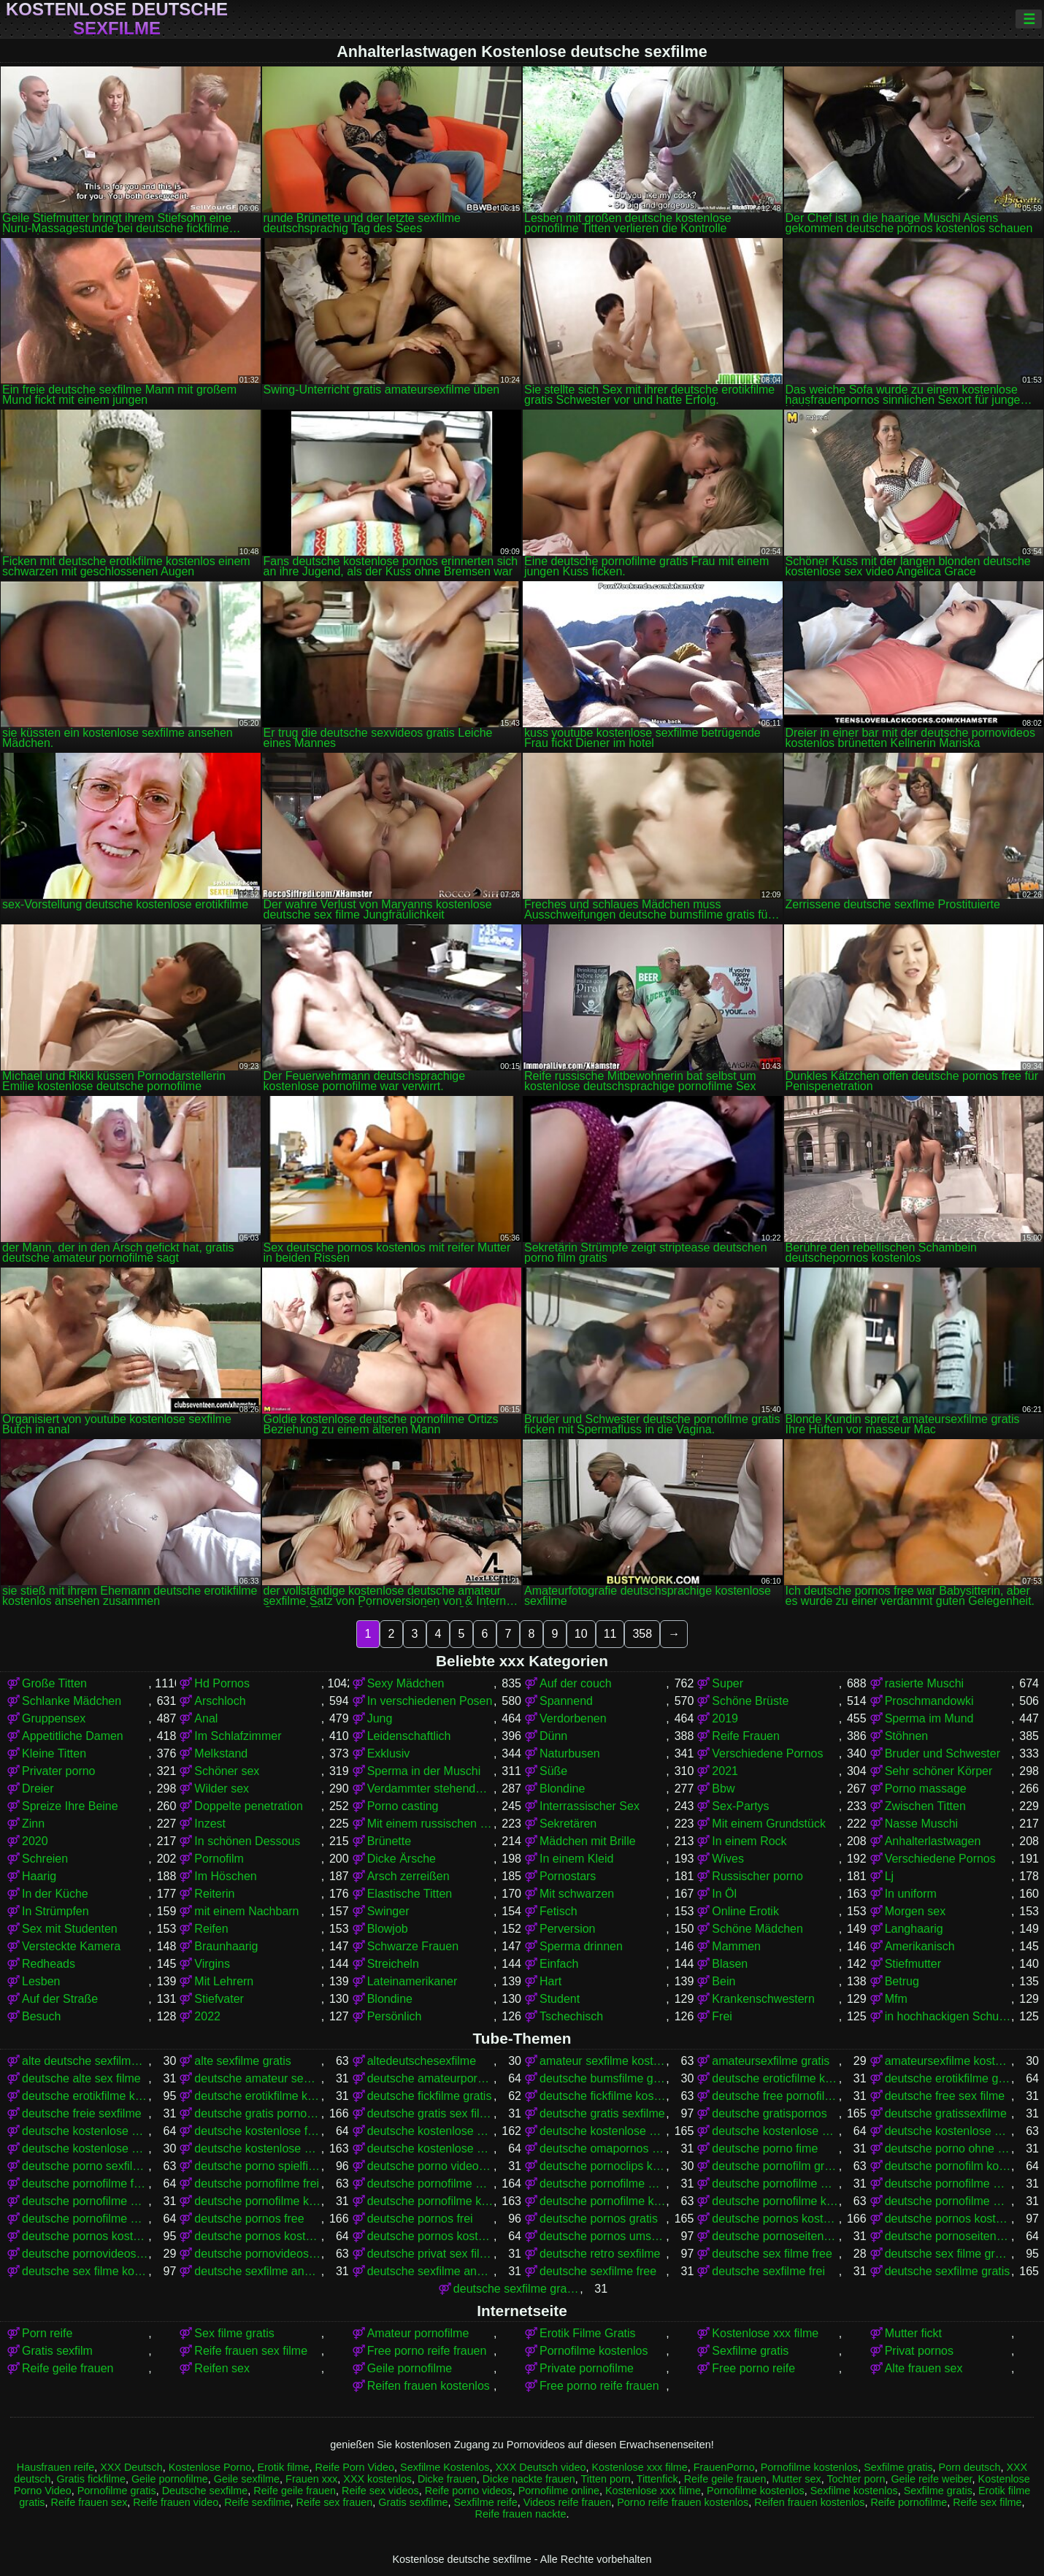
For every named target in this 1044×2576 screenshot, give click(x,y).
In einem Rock (749, 1841)
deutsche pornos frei (420, 2218)
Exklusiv (388, 1753)
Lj (889, 1876)
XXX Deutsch (131, 2467)
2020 (35, 1841)
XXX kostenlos (377, 2479)
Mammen (736, 1946)
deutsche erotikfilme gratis (948, 2078)
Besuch (41, 2016)
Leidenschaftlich (409, 1736)
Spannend (566, 1701)
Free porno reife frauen (427, 2351)
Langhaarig (914, 1929)
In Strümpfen (55, 1911)
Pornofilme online (558, 2490)
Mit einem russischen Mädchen (430, 1823)
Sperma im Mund (929, 1718)
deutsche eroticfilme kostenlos (775, 2078)
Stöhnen (907, 1736)
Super (727, 1683)
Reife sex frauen (334, 2502)
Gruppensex (53, 1718)
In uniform (911, 1893)
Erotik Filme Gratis (588, 2333)
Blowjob (387, 1929)
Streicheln (393, 1964)
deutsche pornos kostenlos (775, 2218)
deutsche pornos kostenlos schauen (430, 2236)
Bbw (723, 1788)
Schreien (45, 1858)
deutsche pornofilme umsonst (85, 2218)
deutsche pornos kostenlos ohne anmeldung (257, 2236)
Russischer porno (757, 1876)
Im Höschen (225, 1876)
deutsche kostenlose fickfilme (257, 2131)
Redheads (48, 1964)
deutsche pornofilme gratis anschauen (603, 2183)
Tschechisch (571, 2016)
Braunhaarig (226, 1946)
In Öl (724, 1893)
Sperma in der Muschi (424, 1771)
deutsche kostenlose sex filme (948, 2131)
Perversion (567, 1929)
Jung (380, 1718)
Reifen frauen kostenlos (428, 2386)
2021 (725, 1771)
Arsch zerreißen (408, 1876)
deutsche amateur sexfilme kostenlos (257, 2078)
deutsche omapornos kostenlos (603, 2148)
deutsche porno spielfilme (257, 2166)
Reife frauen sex (89, 2502)
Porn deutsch (970, 2467)
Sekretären (568, 1823)
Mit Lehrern (223, 1981)
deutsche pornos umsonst (603, 2236)
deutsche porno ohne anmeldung (948, 2148)
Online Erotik (745, 1911)
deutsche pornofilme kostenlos (430, 2201)
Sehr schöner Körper (939, 1771)
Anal (206, 1718)
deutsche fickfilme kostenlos (603, 2096)
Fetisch (558, 1911)
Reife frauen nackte (521, 2514)
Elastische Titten (410, 1893)
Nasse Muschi (921, 1823)
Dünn (553, 1736)
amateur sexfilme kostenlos (603, 2061)
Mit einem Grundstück (769, 1823)
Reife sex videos (380, 2490)
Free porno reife (753, 2368)
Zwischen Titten (925, 1806)
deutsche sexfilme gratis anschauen (516, 2288)
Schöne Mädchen (757, 1929)
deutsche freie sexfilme (82, 2113)
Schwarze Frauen (412, 1946)
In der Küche (55, 1893)
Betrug (902, 1981)
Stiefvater (219, 1999)
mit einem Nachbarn (246, 1911)
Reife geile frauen (67, 2368)
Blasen (730, 1964)
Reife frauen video (175, 2502)
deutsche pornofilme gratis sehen (85, 2201)
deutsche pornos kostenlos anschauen (948, 2218)
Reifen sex (222, 2368)
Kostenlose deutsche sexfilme (117, 19)
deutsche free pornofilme (775, 2096)
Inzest (210, 1823)
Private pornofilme (587, 2368)
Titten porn (606, 2479)
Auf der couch (576, 1683)
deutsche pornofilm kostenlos (948, 2166)
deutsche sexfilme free (598, 2271)
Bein (723, 1981)
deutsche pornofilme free (85, 2183)
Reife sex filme (987, 2502)
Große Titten (54, 1683)
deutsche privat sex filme (430, 2253)
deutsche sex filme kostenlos (85, 2271)
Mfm (896, 1999)
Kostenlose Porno (210, 2467)
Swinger (388, 1911)
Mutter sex (796, 2479)
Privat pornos (919, 2351)
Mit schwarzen (577, 1893)
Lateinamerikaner (412, 1981)
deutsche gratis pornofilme (257, 2113)
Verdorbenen (573, 1718)
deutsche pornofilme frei (256, 2183)
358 (642, 1634)
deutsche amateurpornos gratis (430, 2078)
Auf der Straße (60, 1999)
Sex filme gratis (234, 2333)
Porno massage (926, 1788)
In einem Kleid (576, 1858)
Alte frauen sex (924, 2368)
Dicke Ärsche (401, 1858)
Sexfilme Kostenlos (444, 2467)
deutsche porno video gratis (430, 2166)
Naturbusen (570, 1753)
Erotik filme (283, 2467)
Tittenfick (657, 2479)
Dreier (38, 1788)
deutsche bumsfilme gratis (603, 2078)
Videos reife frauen (567, 2502)
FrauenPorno (724, 2467)
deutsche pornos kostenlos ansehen (85, 2236)
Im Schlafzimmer (237, 1736)
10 (581, 1634)
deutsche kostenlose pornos (603, 2131)
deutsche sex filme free (772, 2253)
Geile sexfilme (247, 2479)
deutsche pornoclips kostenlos (603, 2166)
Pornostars (568, 1876)
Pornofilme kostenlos (594, 2351)
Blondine (562, 1788)
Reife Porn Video (355, 2467)
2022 (207, 2016)
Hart (550, 1981)
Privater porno (59, 1771)
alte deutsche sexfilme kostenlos (85, 2061)
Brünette (389, 1841)
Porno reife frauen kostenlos (682, 2502)
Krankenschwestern (763, 1999)
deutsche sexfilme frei (768, 2271)
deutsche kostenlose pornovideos (775, 2131)
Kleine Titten (54, 1753)
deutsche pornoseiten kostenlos (948, 2236)
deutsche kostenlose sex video (85, 2148)
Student (560, 1999)
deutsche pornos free (249, 2218)
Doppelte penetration (248, 1806)
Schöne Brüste (750, 1701)
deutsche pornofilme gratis (430, 2183)
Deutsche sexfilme (205, 2490)
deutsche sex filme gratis (948, 2253)
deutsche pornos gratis (599, 2218)
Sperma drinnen (581, 1946)
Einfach (559, 1964)
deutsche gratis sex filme (430, 2113)
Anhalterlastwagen (933, 1841)
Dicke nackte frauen (529, 2479)
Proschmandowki (929, 1701)
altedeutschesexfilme (421, 2061)
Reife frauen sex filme (250, 2351)
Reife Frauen (746, 1736)
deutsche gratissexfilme (946, 2113)
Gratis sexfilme (413, 2502)
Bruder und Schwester (942, 1753)
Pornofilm (219, 1858)
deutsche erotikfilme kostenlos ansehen (257, 2096)
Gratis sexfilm (57, 2351)
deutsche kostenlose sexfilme (257, 2148)
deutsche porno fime (765, 2148)
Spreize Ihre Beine (70, 1806)
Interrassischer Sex (590, 1806)
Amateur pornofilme (418, 2333)
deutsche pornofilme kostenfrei (257, 2201)
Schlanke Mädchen (71, 1701)
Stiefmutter (913, 1964)
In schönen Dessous (247, 1841)
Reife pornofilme (908, 2502)
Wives (728, 1858)
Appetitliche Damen (72, 1736)
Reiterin (214, 1893)
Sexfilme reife (486, 2502)
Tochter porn (855, 2479)
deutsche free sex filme (945, 2096)
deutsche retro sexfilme (600, 2253)
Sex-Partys (740, 1806)
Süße (553, 1771)
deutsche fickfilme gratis (429, 2096)
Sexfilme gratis (750, 2351)
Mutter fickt (913, 2333)
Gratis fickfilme (91, 2479)
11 (610, 1634)
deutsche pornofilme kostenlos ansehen (775, 2201)
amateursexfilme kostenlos (948, 2061)
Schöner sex (226, 1771)
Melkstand (220, 1753)
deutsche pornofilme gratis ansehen (775, 2183)
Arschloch (219, 1701)
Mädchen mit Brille (588, 1841)
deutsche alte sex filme (81, 2078)
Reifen (211, 1929)
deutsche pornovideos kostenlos (257, 2253)
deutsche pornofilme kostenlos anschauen (603, 2201)
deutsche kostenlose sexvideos (430, 2148)
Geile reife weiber (931, 2479)
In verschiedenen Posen (430, 1701)
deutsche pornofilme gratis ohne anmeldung (948, 2183)
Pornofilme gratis (116, 2490)
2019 (725, 1718)
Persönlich (394, 2016)
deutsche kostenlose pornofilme (430, 2131)
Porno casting (403, 1806)
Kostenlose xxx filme (765, 2333)
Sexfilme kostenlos (854, 2490)
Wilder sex (221, 1788)
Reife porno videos (469, 2490)
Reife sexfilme (257, 2502)
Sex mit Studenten (70, 1929)
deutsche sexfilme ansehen (430, 2271)
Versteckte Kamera (71, 1946)
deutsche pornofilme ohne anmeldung (948, 2201)
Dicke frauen (447, 2479)
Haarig (39, 1876)
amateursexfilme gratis (770, 2061)
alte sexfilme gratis (242, 2061)
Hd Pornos (222, 1683)
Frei (722, 2016)
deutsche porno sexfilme (85, 2166)
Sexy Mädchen (406, 1683)
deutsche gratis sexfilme (602, 2113)
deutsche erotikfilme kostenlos (85, 2096)
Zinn (33, 1823)
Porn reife (47, 2333)
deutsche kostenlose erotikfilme (85, 2131)
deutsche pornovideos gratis (85, 2253)
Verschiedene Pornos (767, 1753)
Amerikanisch (920, 1946)
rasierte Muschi (924, 1683)
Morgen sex (915, 1911)
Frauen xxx (311, 2479)
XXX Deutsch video (540, 2467)
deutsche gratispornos (769, 2113)
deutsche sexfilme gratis (947, 2271)
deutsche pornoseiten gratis (775, 2236)
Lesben (41, 1981)
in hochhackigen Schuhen (948, 2016)
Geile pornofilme (410, 2368)
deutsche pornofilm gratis (775, 2166)
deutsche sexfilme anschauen (257, 2271)
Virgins (212, 1964)
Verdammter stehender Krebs (430, 1788)
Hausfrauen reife (55, 2467)
